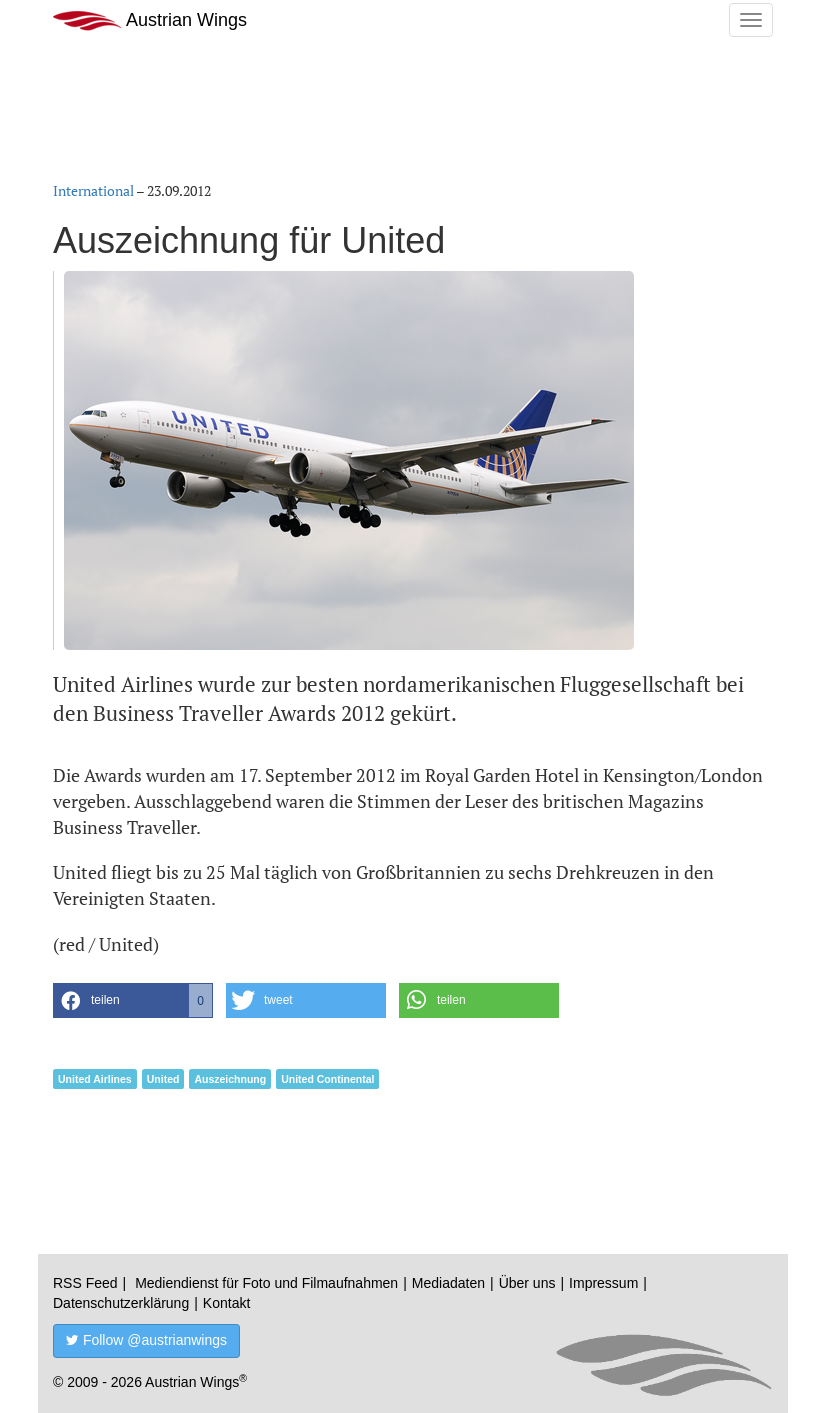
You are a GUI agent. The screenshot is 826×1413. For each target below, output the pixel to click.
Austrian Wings (150, 20)
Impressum (603, 1283)
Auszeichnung (230, 1079)
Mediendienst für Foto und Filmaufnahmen (266, 1283)
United (163, 1079)
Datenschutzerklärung (121, 1303)
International (93, 190)
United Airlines (95, 1079)
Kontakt (226, 1303)
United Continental (327, 1079)
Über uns (527, 1283)
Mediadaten (448, 1283)
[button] (133, 1000)
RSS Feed (85, 1283)
